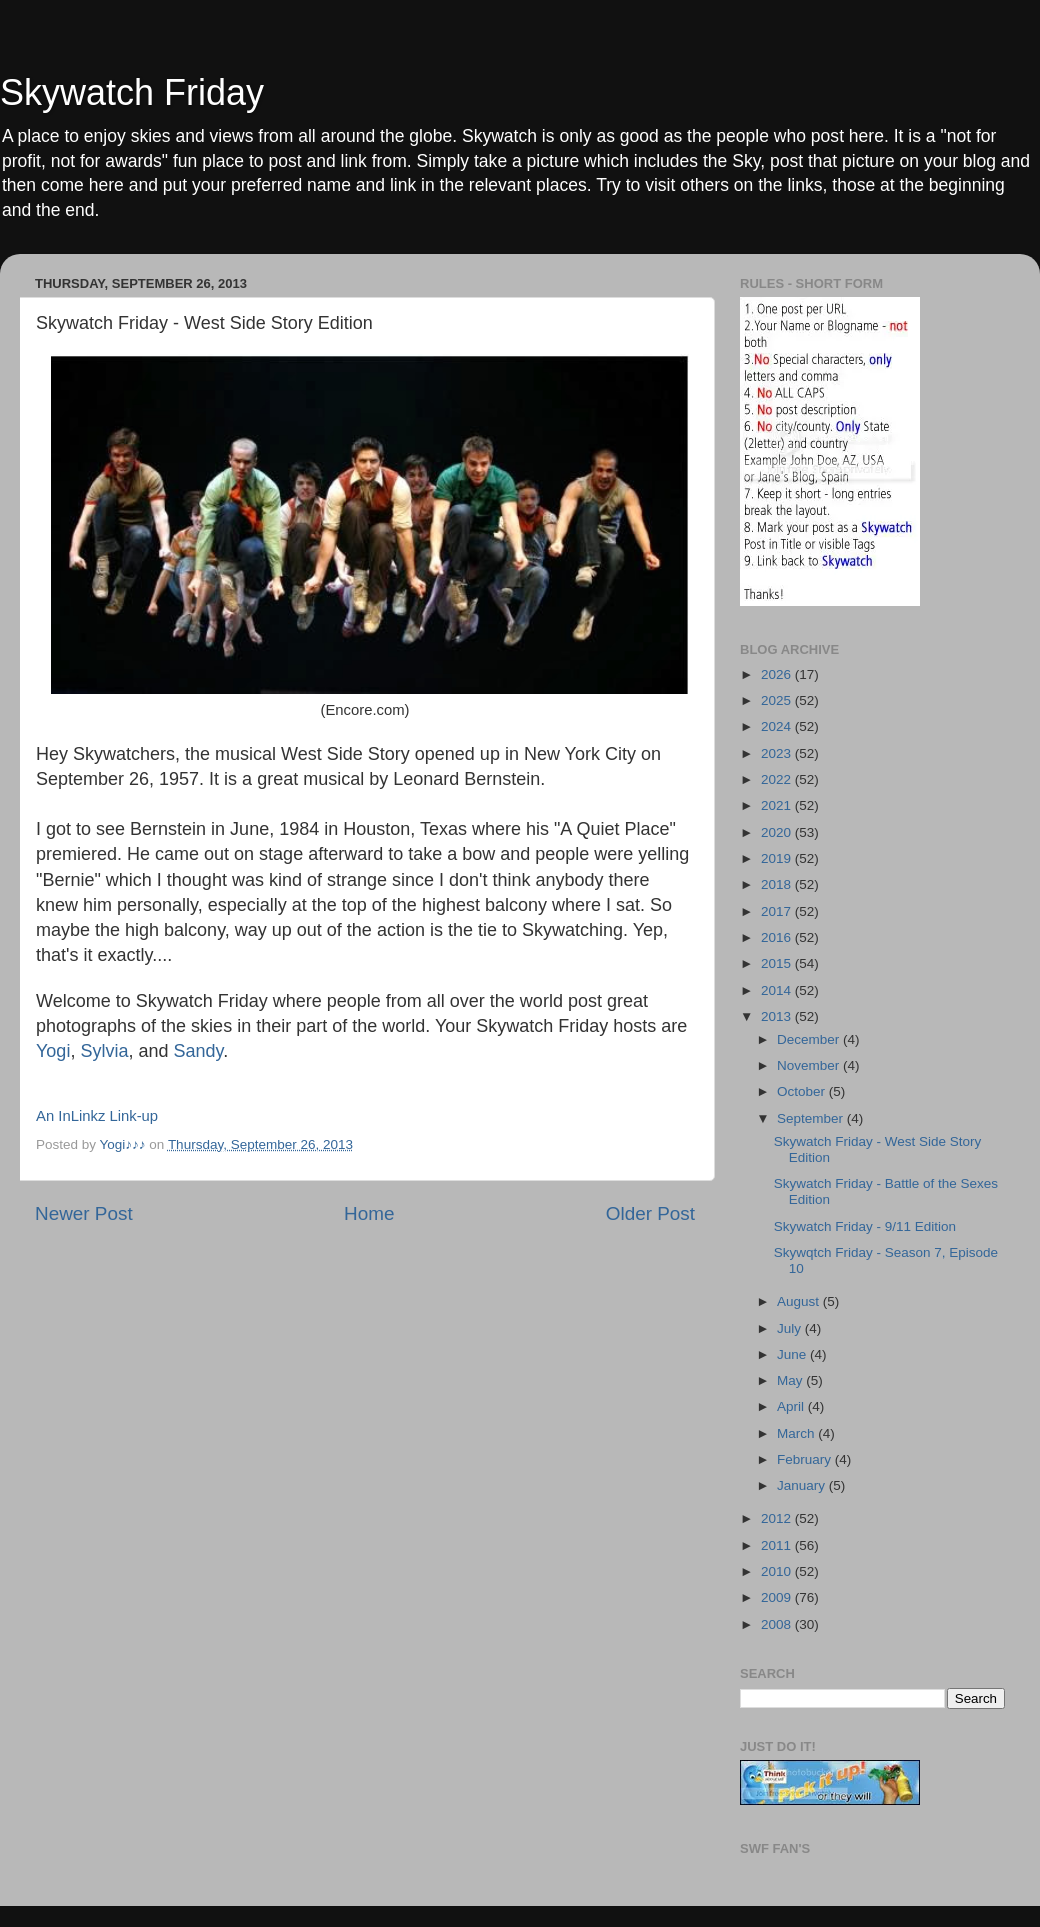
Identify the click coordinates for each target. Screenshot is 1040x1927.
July (791, 1328)
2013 (778, 1016)
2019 (778, 858)
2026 (778, 674)
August (800, 1301)
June (793, 1354)
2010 (778, 1571)
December (810, 1039)
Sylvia (104, 1051)
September (812, 1118)
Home (369, 1213)
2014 (778, 990)
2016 (778, 937)
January (803, 1485)
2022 (778, 779)
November (810, 1065)
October (803, 1091)
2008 (778, 1624)
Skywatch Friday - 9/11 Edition (865, 1226)
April (792, 1406)
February (806, 1459)
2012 (778, 1518)
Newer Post (84, 1213)
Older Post (650, 1213)
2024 (778, 726)
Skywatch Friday (132, 92)
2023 (778, 753)
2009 (778, 1597)
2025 (778, 700)
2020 (778, 832)
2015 (778, 963)
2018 (778, 884)
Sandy (195, 1051)
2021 (778, 805)
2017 (778, 911)
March (797, 1433)
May (791, 1380)
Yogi (53, 1051)
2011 (778, 1545)
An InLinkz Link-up (97, 1116)
